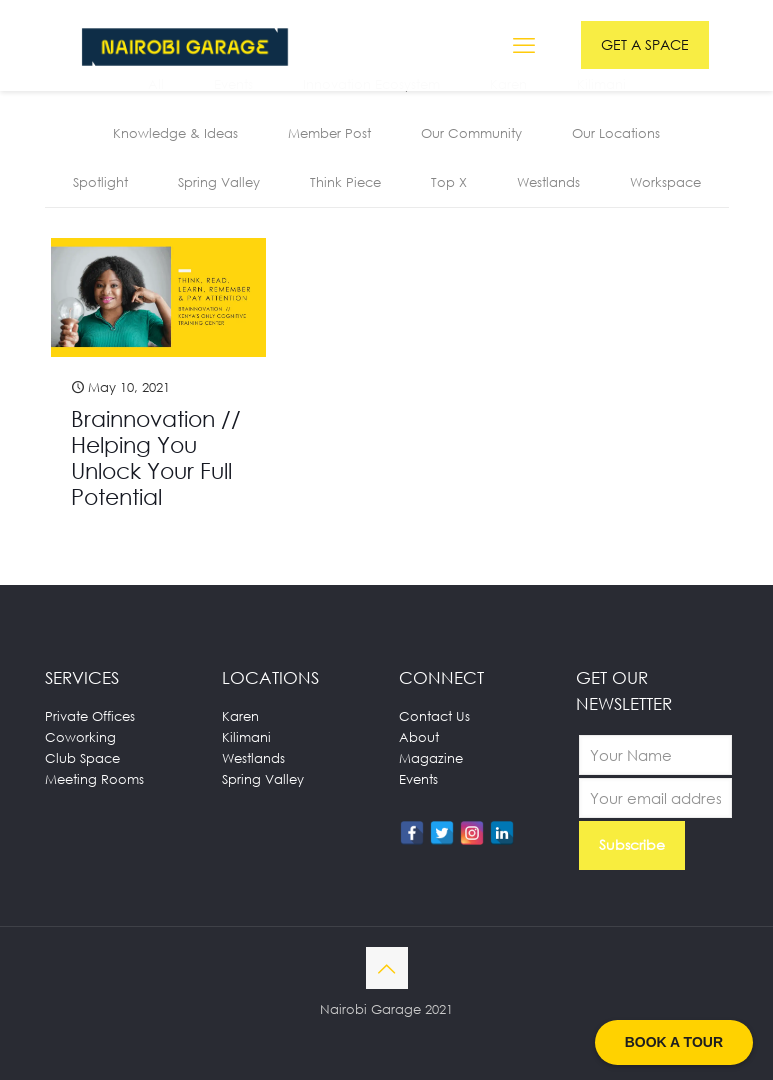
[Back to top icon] (387, 968)
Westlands (548, 182)
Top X (449, 182)
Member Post (329, 133)
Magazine (431, 758)
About (419, 737)
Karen (240, 716)
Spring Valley (219, 182)
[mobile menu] (524, 45)
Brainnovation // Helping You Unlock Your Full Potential (156, 457)
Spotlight (100, 182)
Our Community (471, 133)
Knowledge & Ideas (175, 133)
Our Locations (616, 133)
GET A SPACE (645, 44)
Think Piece (345, 182)
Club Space (82, 758)
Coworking (80, 737)
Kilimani (246, 737)
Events (418, 779)
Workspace (665, 182)
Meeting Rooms (94, 779)
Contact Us (434, 716)
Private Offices (90, 716)
